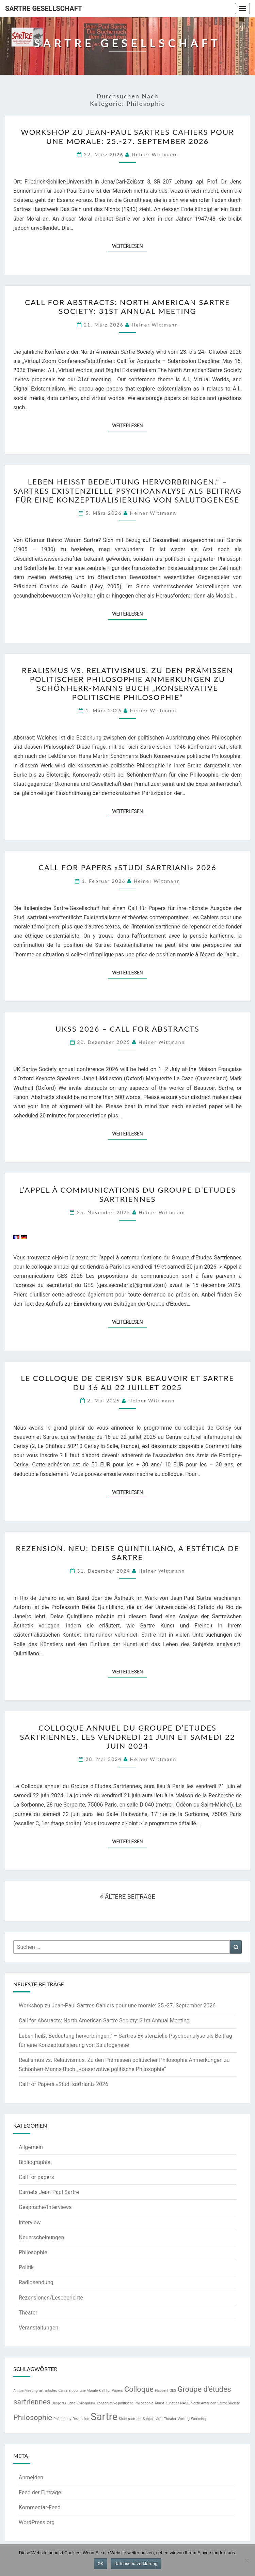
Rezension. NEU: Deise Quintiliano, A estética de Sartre (127, 1553)
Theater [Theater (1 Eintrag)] (170, 2419)
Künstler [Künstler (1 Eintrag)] (172, 2403)
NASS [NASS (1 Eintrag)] (184, 2403)
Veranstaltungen (38, 2327)
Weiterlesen (129, 245)
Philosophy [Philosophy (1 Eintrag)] (62, 2419)
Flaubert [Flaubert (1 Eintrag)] (161, 2390)
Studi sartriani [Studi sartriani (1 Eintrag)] (130, 2419)
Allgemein (31, 2147)
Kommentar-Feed (40, 2507)
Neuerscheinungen (41, 2237)
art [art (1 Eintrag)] (41, 2390)
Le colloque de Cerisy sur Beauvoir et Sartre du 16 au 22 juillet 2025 (127, 1382)
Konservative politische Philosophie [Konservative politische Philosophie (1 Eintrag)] (125, 2403)
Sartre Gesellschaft (43, 8)
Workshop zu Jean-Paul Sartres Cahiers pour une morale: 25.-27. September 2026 (127, 136)
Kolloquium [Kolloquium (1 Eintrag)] (86, 2403)
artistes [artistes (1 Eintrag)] (51, 2390)
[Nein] (246, 2560)
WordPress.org (36, 2522)
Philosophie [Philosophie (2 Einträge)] (32, 2417)
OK (100, 2563)
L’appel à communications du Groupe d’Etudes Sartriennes (127, 1194)
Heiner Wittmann (155, 154)
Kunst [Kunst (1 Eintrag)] (159, 2403)
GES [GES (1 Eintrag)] (173, 2390)
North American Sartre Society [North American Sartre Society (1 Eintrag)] (215, 2403)
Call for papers (36, 2177)
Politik (26, 2267)
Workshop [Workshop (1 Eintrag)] (199, 2419)
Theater (28, 2312)
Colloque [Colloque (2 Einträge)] (139, 2389)
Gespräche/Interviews (45, 2207)
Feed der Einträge (40, 2492)
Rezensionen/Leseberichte (51, 2297)
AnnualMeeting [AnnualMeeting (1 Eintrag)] (25, 2390)
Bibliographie (34, 2162)
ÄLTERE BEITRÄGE (127, 1896)
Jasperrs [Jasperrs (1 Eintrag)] (59, 2403)
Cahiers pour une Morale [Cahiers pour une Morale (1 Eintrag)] (78, 2390)
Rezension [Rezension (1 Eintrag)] (81, 2419)
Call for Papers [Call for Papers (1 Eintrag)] (111, 2390)
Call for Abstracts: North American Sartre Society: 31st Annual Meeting (127, 307)
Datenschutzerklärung (136, 2563)
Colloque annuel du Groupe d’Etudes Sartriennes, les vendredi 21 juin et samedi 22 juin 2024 (127, 1736)
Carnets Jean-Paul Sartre (49, 2192)
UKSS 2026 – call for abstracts (127, 1028)
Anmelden (31, 2477)
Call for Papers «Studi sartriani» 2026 (127, 867)
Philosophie (33, 2252)
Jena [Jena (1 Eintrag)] (71, 2403)
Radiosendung (36, 2282)
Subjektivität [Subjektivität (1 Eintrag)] (152, 2419)
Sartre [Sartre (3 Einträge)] (104, 2416)
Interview (30, 2222)
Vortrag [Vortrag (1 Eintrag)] (184, 2419)
